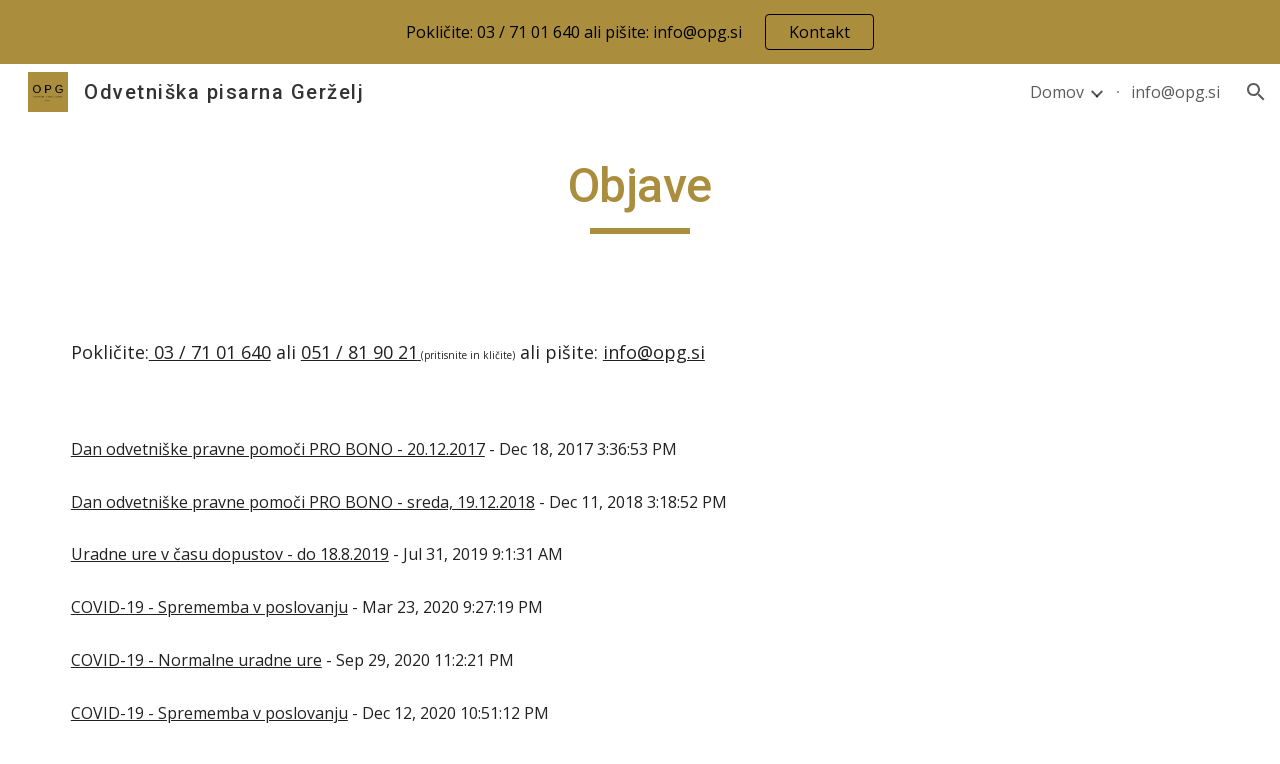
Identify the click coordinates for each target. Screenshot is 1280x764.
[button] (1256, 92)
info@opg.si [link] (1175, 92)
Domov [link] (1057, 92)
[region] (640, 32)
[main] (640, 195)
